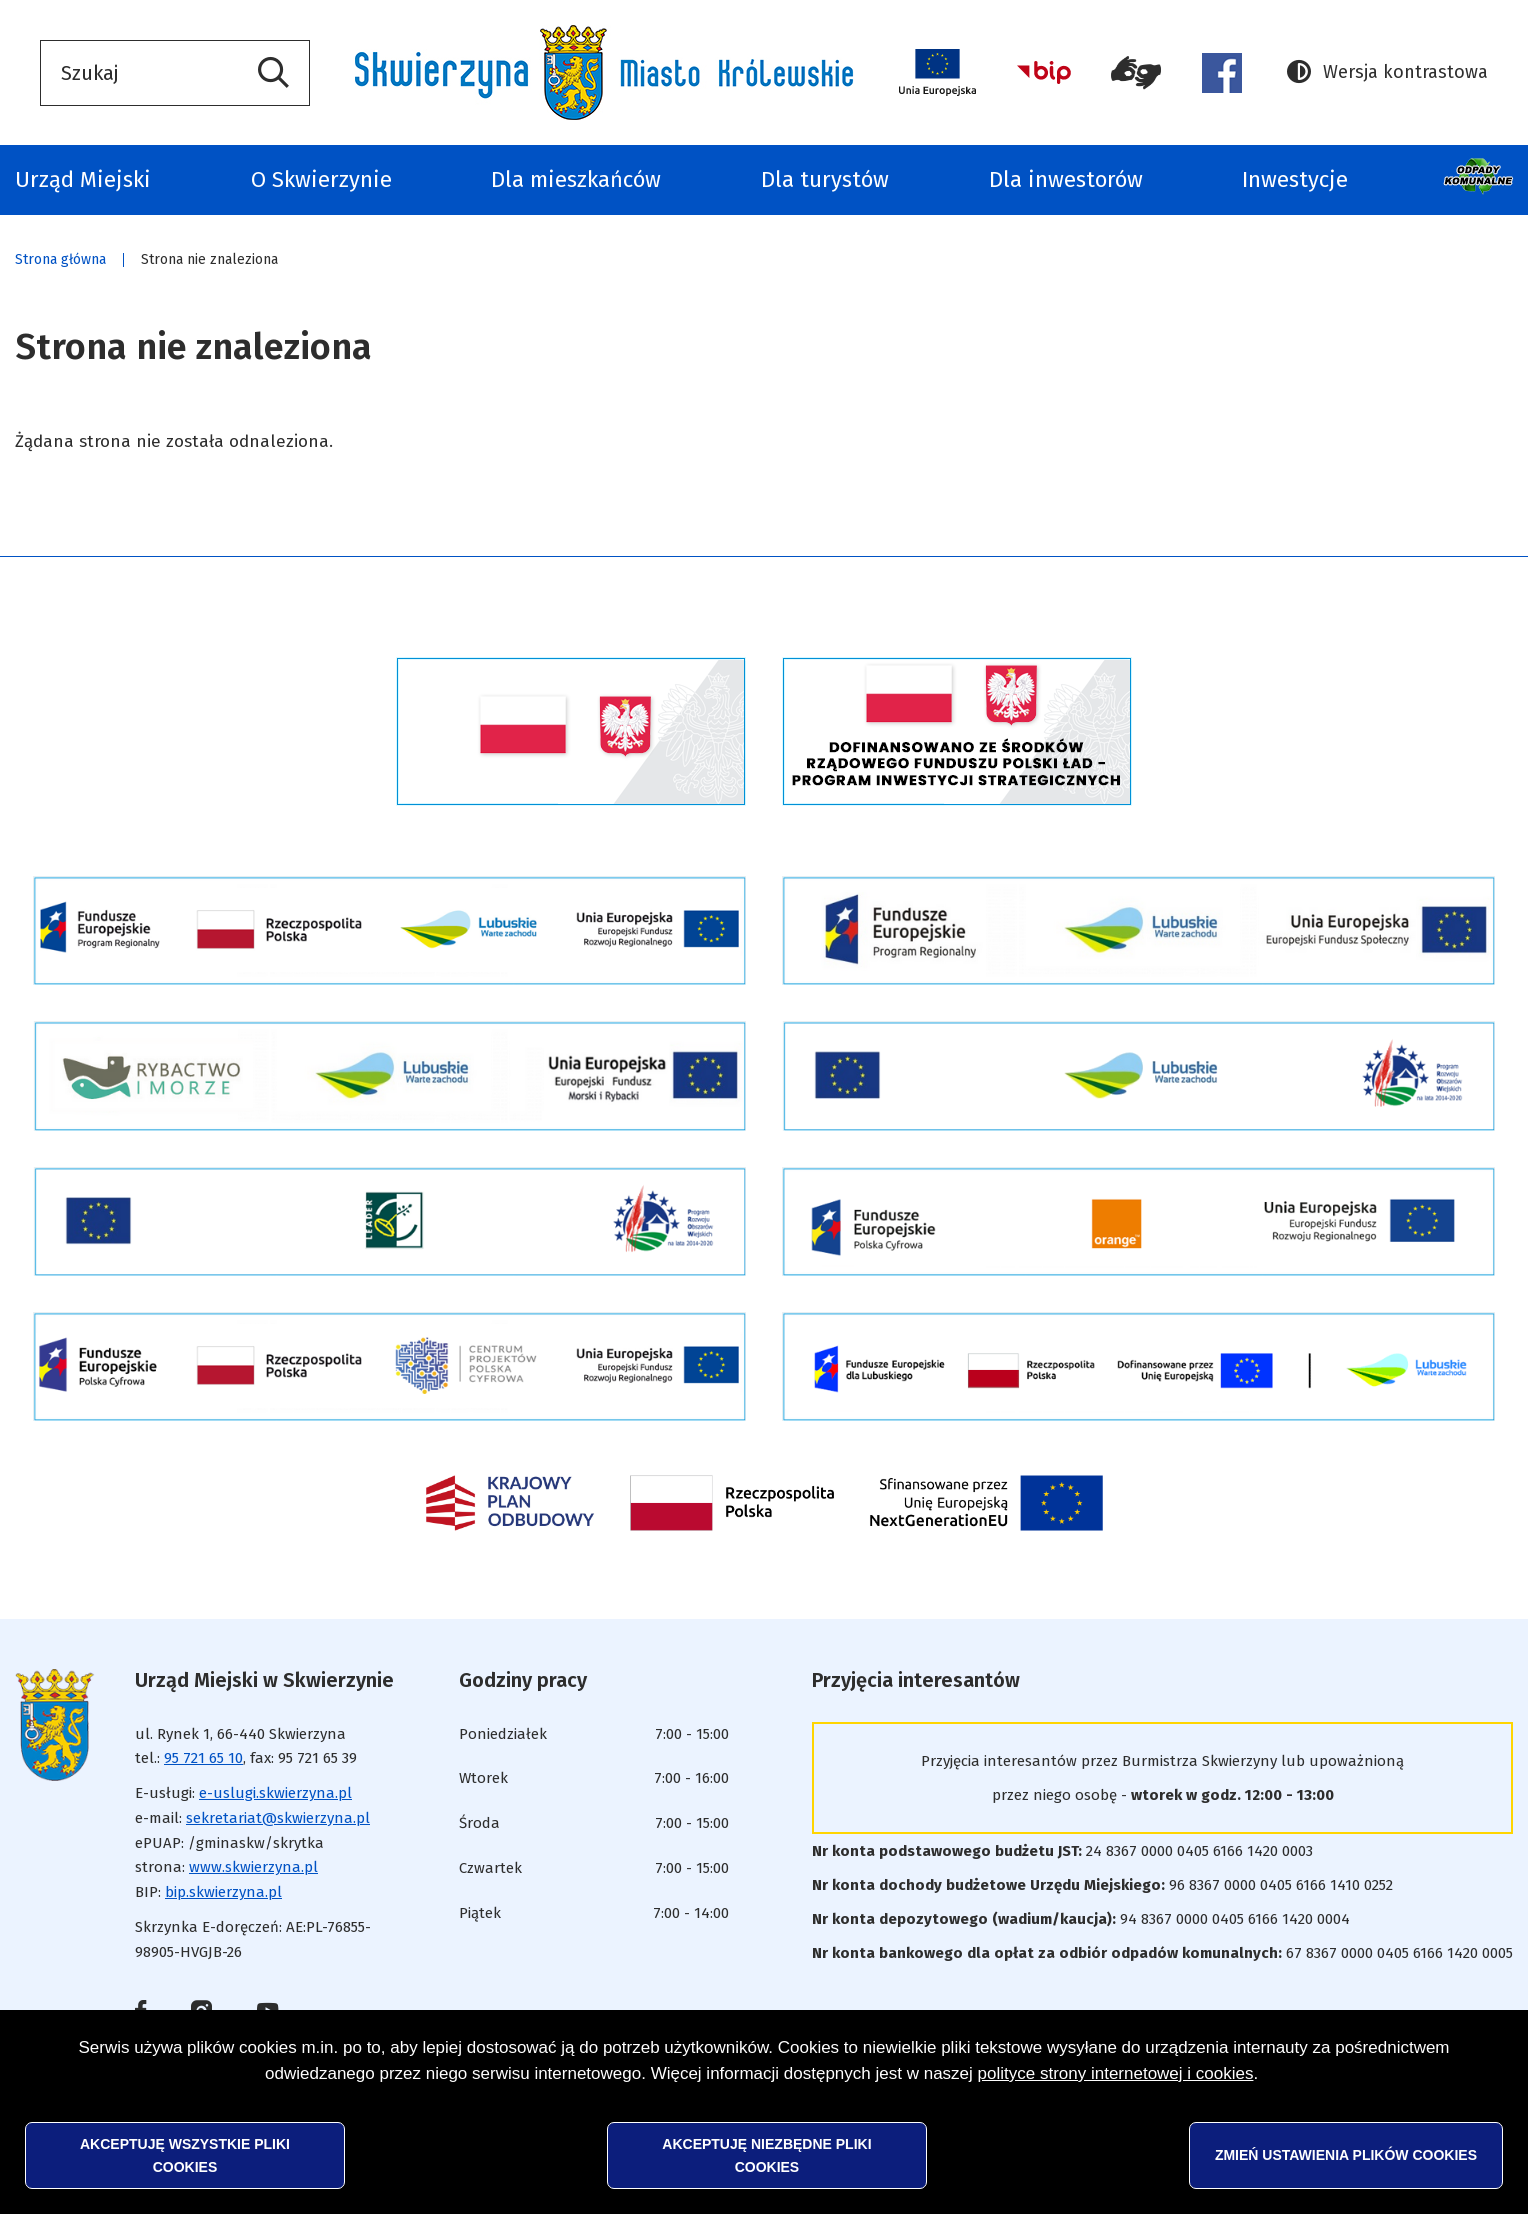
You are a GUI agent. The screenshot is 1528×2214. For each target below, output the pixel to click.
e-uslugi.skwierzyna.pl (275, 1793)
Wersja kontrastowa (1387, 72)
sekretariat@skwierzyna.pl (278, 1818)
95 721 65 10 (203, 1758)
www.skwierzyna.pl (253, 1867)
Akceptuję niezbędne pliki (766, 2155)
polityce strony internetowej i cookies (1116, 2073)
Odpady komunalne (1480, 180)
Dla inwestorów (1066, 179)
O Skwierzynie (321, 179)
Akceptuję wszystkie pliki (185, 2155)
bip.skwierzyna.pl (223, 1892)
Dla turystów (825, 179)
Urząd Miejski (83, 179)
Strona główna (60, 259)
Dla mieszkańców (576, 179)
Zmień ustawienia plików (1346, 2155)
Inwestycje (1295, 179)
